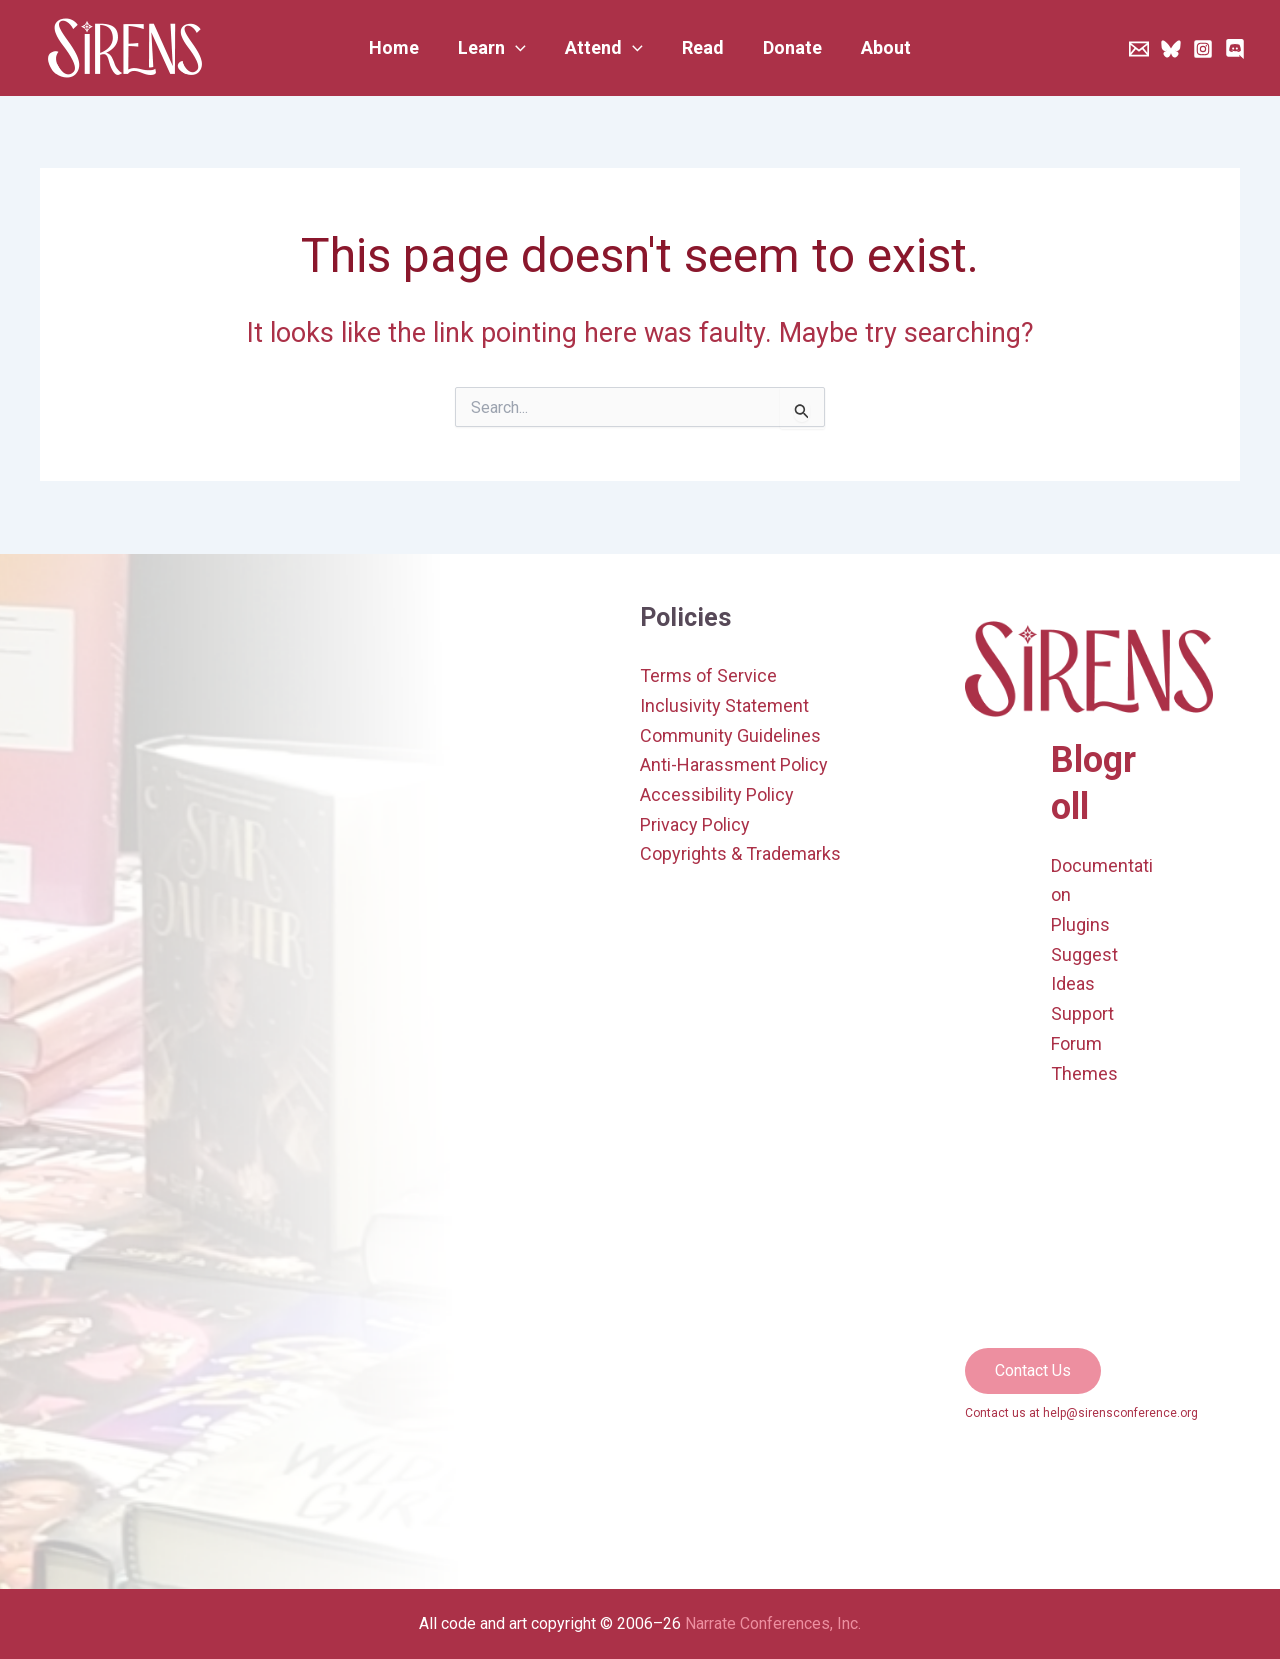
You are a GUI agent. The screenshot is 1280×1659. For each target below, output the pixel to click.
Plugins (1080, 924)
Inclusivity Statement (724, 705)
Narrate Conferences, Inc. (773, 1623)
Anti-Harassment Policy (734, 764)
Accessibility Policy (717, 794)
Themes (1084, 1073)
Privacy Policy (695, 824)
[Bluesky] (1171, 49)
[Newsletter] (1139, 49)
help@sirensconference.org (1120, 1413)
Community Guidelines (730, 735)
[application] (520, 48)
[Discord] (1235, 49)
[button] (497, 48)
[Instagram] (1203, 49)
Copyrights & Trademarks (740, 853)
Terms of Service (708, 675)
